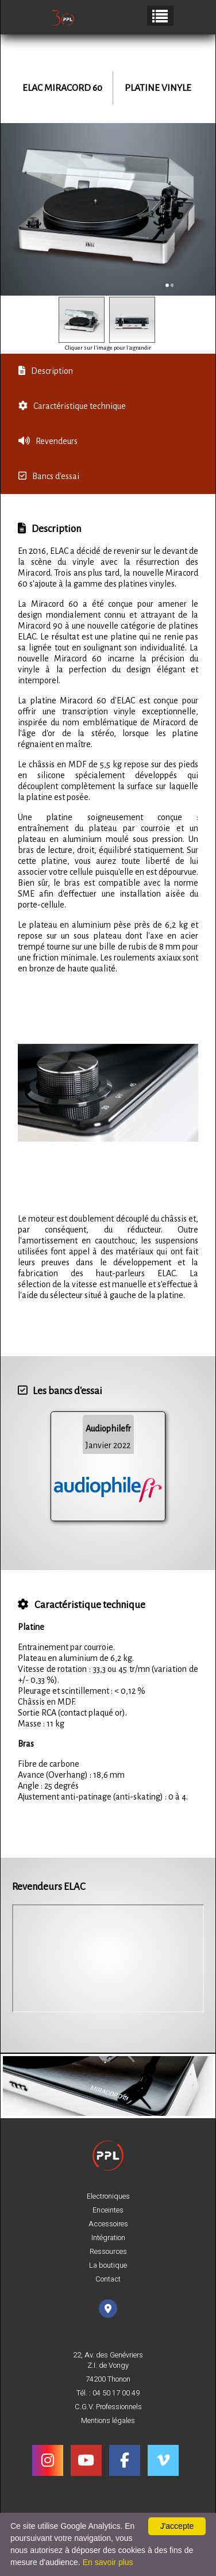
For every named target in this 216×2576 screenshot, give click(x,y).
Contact (108, 2279)
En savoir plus (108, 2562)
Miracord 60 (73, 88)
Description (45, 371)
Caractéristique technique (72, 406)
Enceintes (108, 2210)
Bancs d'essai (48, 476)
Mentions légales (108, 2421)
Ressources (108, 2251)
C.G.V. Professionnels (108, 2407)
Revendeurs (48, 441)
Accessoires (108, 2224)
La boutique (108, 2265)
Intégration (108, 2238)
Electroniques (108, 2196)
